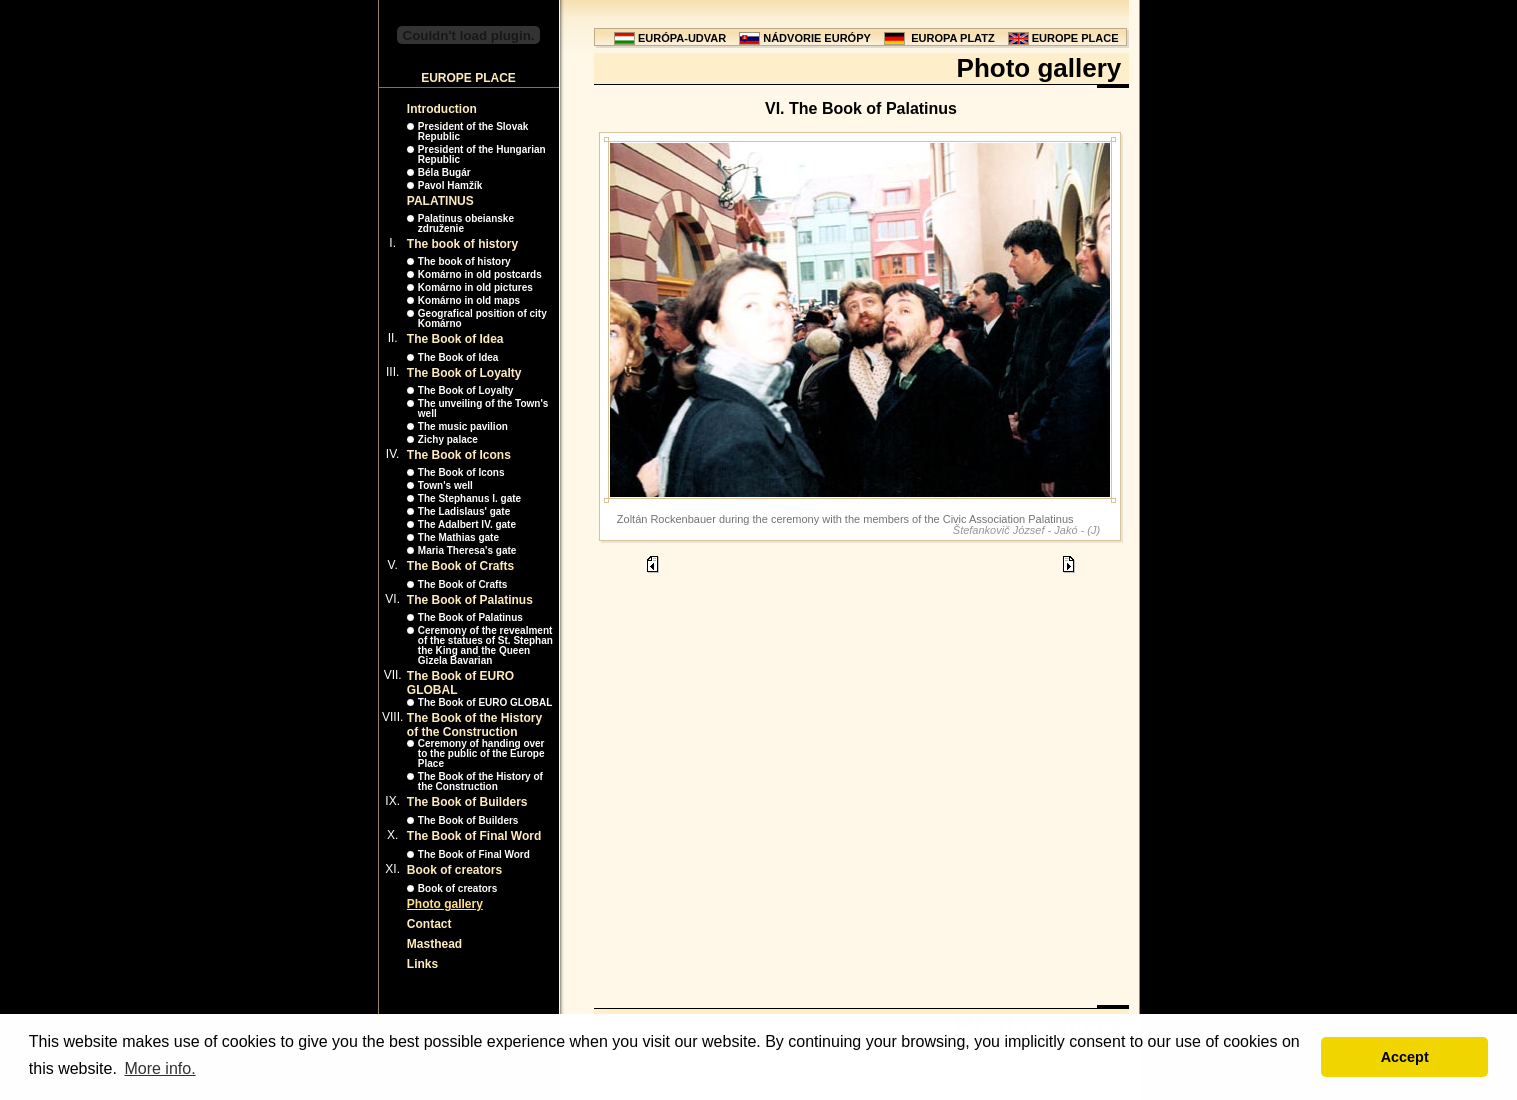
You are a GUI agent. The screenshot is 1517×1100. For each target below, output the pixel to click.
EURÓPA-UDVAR (682, 38)
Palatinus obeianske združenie (466, 223)
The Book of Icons (459, 455)
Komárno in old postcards (480, 274)
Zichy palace (448, 439)
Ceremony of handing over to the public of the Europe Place (481, 753)
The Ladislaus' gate (464, 511)
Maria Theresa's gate (467, 550)
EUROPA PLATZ (953, 38)
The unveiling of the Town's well (483, 408)
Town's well (445, 485)
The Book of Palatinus (470, 600)
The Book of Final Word (474, 836)
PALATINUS (440, 201)
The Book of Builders (467, 802)
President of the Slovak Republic (473, 131)
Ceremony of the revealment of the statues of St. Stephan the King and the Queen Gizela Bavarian (485, 645)
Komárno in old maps (469, 300)
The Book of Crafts (460, 566)
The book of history (462, 244)
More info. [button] (159, 1068)
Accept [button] (1405, 1057)
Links (422, 964)
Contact (429, 924)
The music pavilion (463, 426)
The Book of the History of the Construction (474, 725)
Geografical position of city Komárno (482, 318)
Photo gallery (445, 904)
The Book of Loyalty (464, 373)
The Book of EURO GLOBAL (485, 702)
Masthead (434, 944)
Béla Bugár (444, 172)
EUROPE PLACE (1075, 38)
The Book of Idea (455, 339)
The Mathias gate (458, 537)
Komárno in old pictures (475, 287)
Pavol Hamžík (450, 185)
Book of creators (454, 870)
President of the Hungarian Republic (482, 154)
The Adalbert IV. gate (467, 524)
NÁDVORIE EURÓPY (817, 38)
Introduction (442, 109)
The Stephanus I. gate (469, 498)
